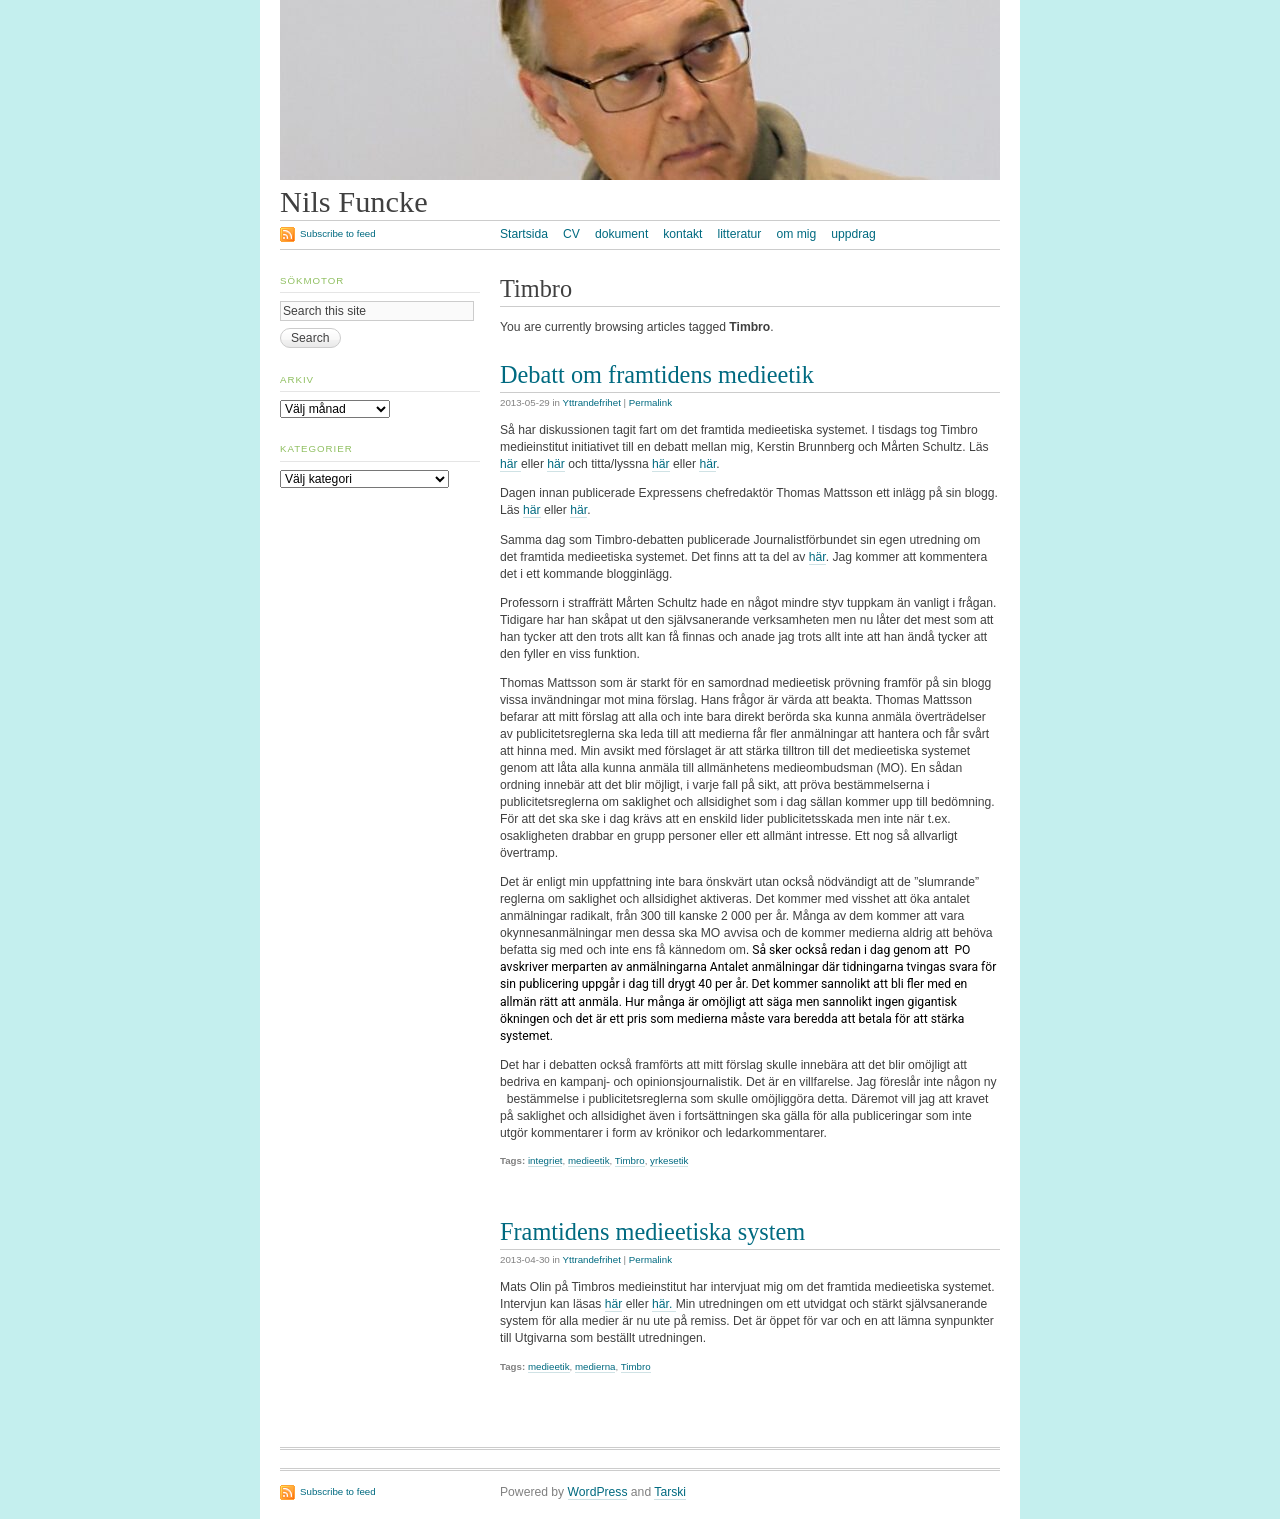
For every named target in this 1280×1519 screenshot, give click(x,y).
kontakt (682, 234)
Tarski (670, 1492)
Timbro (630, 1160)
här (510, 464)
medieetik (589, 1160)
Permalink (650, 402)
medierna (595, 1366)
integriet (545, 1160)
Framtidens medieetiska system (652, 1231)
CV (571, 234)
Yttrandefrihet (592, 402)
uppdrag (853, 234)
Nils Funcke (354, 202)
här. (664, 1304)
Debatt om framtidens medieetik (657, 374)
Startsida (524, 234)
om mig (796, 234)
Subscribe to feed (338, 233)
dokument (621, 234)
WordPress (598, 1492)
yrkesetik (669, 1160)
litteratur (739, 234)
